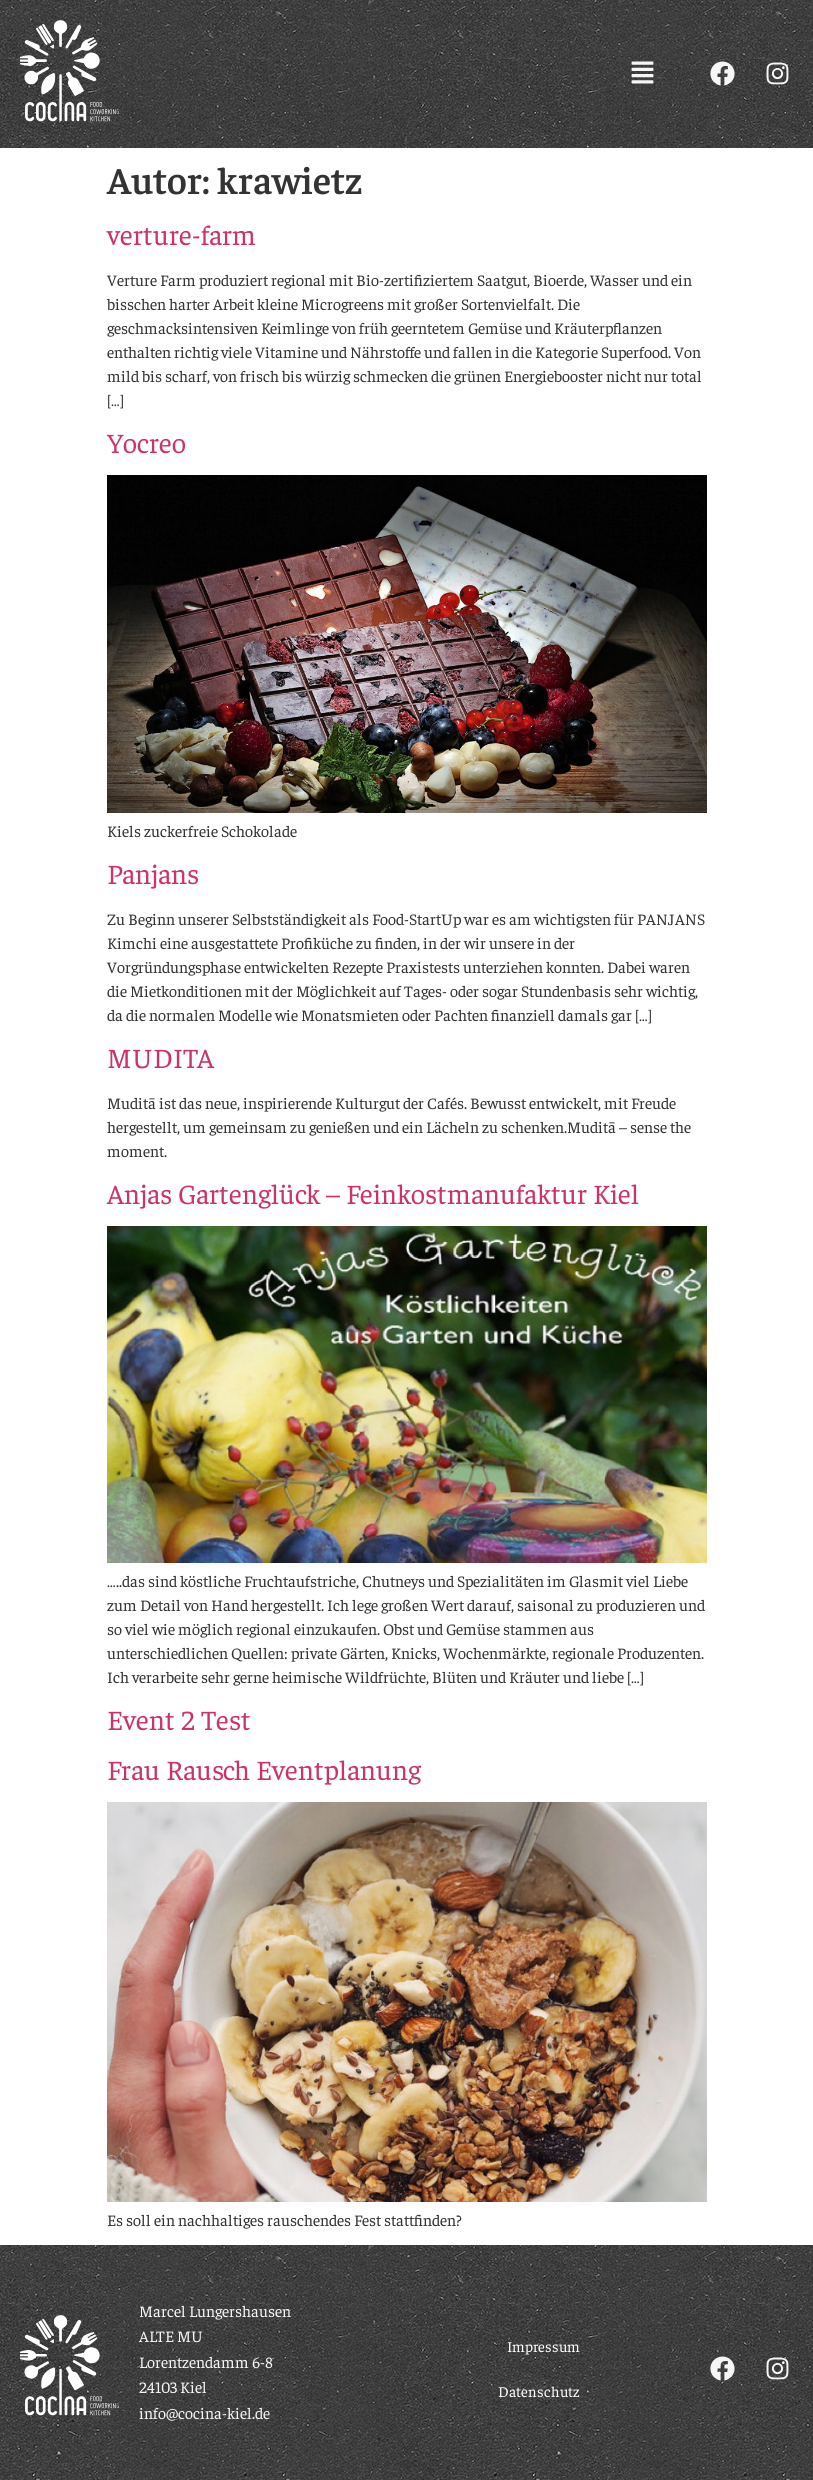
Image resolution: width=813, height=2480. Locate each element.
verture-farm (181, 233)
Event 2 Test (179, 1718)
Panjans (153, 872)
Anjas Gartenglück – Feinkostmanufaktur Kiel (373, 1192)
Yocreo (146, 441)
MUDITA (160, 1056)
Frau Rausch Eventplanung (264, 1768)
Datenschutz (539, 2390)
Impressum (543, 2345)
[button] (643, 74)
